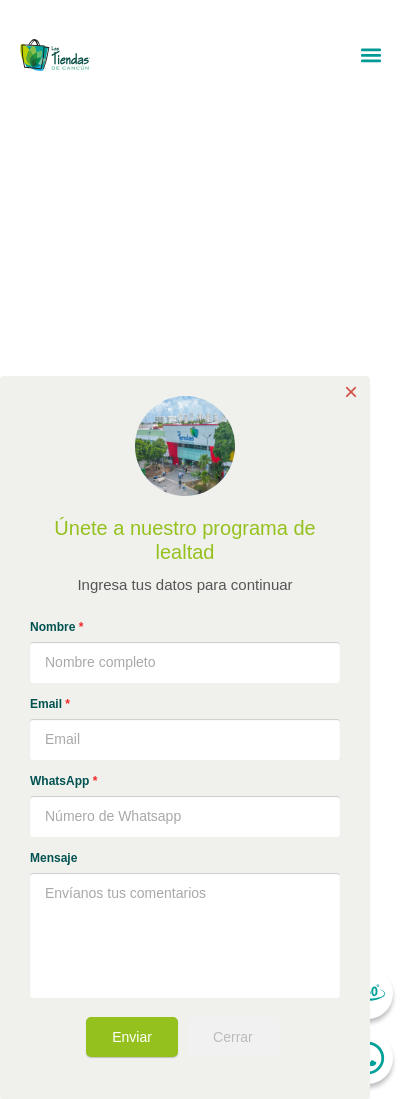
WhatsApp (63, 781)
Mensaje (53, 858)
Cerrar (233, 1037)
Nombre (56, 627)
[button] (371, 54)
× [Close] (351, 392)
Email (50, 704)
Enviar (132, 1037)
